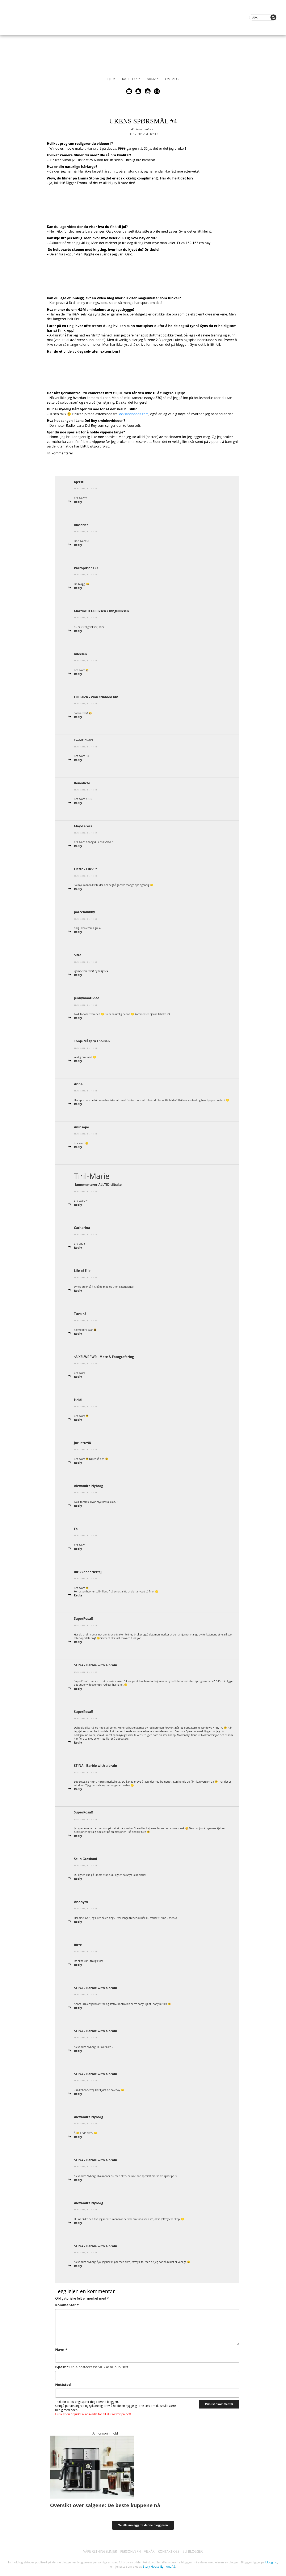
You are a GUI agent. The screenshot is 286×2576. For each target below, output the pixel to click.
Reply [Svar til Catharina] (78, 1244)
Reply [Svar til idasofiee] (78, 544)
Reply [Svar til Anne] (78, 1101)
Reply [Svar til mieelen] (78, 673)
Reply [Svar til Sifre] (78, 973)
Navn (61, 2341)
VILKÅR (149, 2543)
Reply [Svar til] (78, 1915)
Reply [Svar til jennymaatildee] (78, 1015)
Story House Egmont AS (159, 2559)
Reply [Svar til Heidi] (78, 1415)
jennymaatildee (87, 995)
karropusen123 (86, 567)
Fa (76, 1524)
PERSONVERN (130, 2543)
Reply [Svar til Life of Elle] (78, 1287)
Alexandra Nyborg (89, 1481)
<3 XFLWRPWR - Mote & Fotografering (105, 1352)
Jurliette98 (83, 1438)
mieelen (80, 653)
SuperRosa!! (83, 1613)
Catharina (82, 1224)
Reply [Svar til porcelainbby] (78, 930)
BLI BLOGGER (194, 2543)
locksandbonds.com (134, 413)
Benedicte (82, 781)
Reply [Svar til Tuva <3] (78, 1330)
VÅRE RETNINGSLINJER (98, 2543)
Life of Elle (82, 1267)
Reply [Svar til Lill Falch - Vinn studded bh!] (78, 716)
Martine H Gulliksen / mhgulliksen (102, 610)
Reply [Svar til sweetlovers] (78, 758)
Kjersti (79, 482)
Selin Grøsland (86, 1852)
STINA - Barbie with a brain (96, 1660)
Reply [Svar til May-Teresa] (78, 844)
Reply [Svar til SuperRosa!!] (78, 1637)
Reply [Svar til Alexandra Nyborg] (78, 1501)
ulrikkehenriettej (88, 1567)
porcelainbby (85, 910)
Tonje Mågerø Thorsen (92, 1038)
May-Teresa (83, 824)
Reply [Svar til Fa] (78, 1544)
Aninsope (81, 1124)
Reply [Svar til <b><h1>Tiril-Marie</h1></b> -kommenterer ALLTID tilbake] (78, 1201)
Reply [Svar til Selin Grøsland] (78, 1873)
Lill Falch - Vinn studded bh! (97, 696)
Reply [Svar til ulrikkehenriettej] (78, 1590)
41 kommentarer (143, 129)
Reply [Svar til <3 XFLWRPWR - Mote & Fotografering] (78, 1373)
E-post (92, 2359)
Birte (78, 1938)
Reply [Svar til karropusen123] (78, 587)
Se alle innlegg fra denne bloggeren (143, 2517)
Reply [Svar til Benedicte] (78, 801)
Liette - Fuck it (86, 867)
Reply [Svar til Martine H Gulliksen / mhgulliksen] (78, 630)
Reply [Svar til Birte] (78, 1958)
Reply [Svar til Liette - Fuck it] (78, 887)
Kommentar (67, 2297)
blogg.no (271, 2555)
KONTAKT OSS (169, 2543)
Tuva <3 (80, 1310)
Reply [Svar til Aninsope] (78, 1144)
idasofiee (81, 524)
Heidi (78, 1395)
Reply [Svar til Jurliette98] (78, 1458)
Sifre (78, 953)
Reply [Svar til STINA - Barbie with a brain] (78, 1683)
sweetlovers (84, 739)
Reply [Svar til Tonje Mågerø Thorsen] (78, 1058)
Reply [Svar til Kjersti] (78, 502)
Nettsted (63, 2376)
